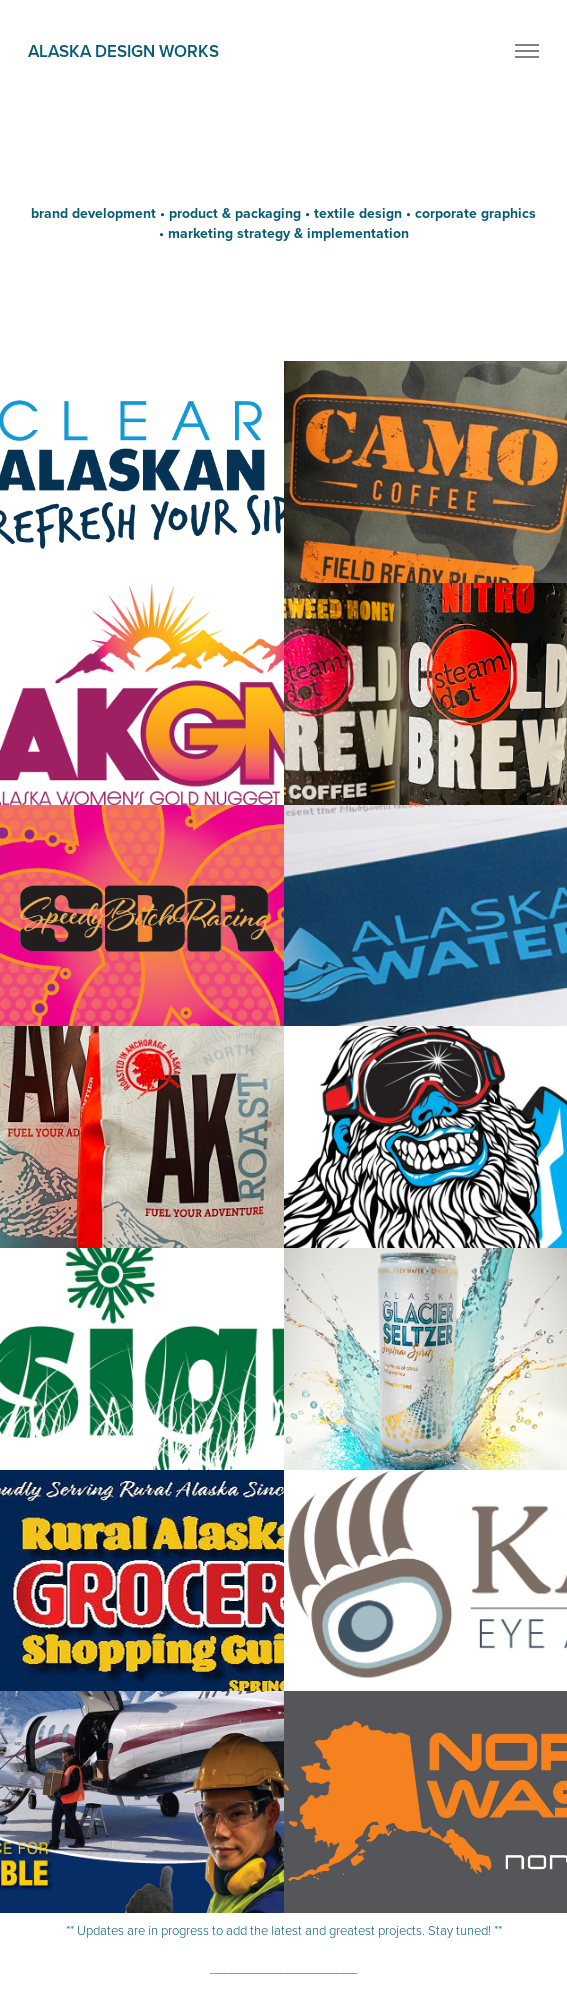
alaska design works (123, 51)
